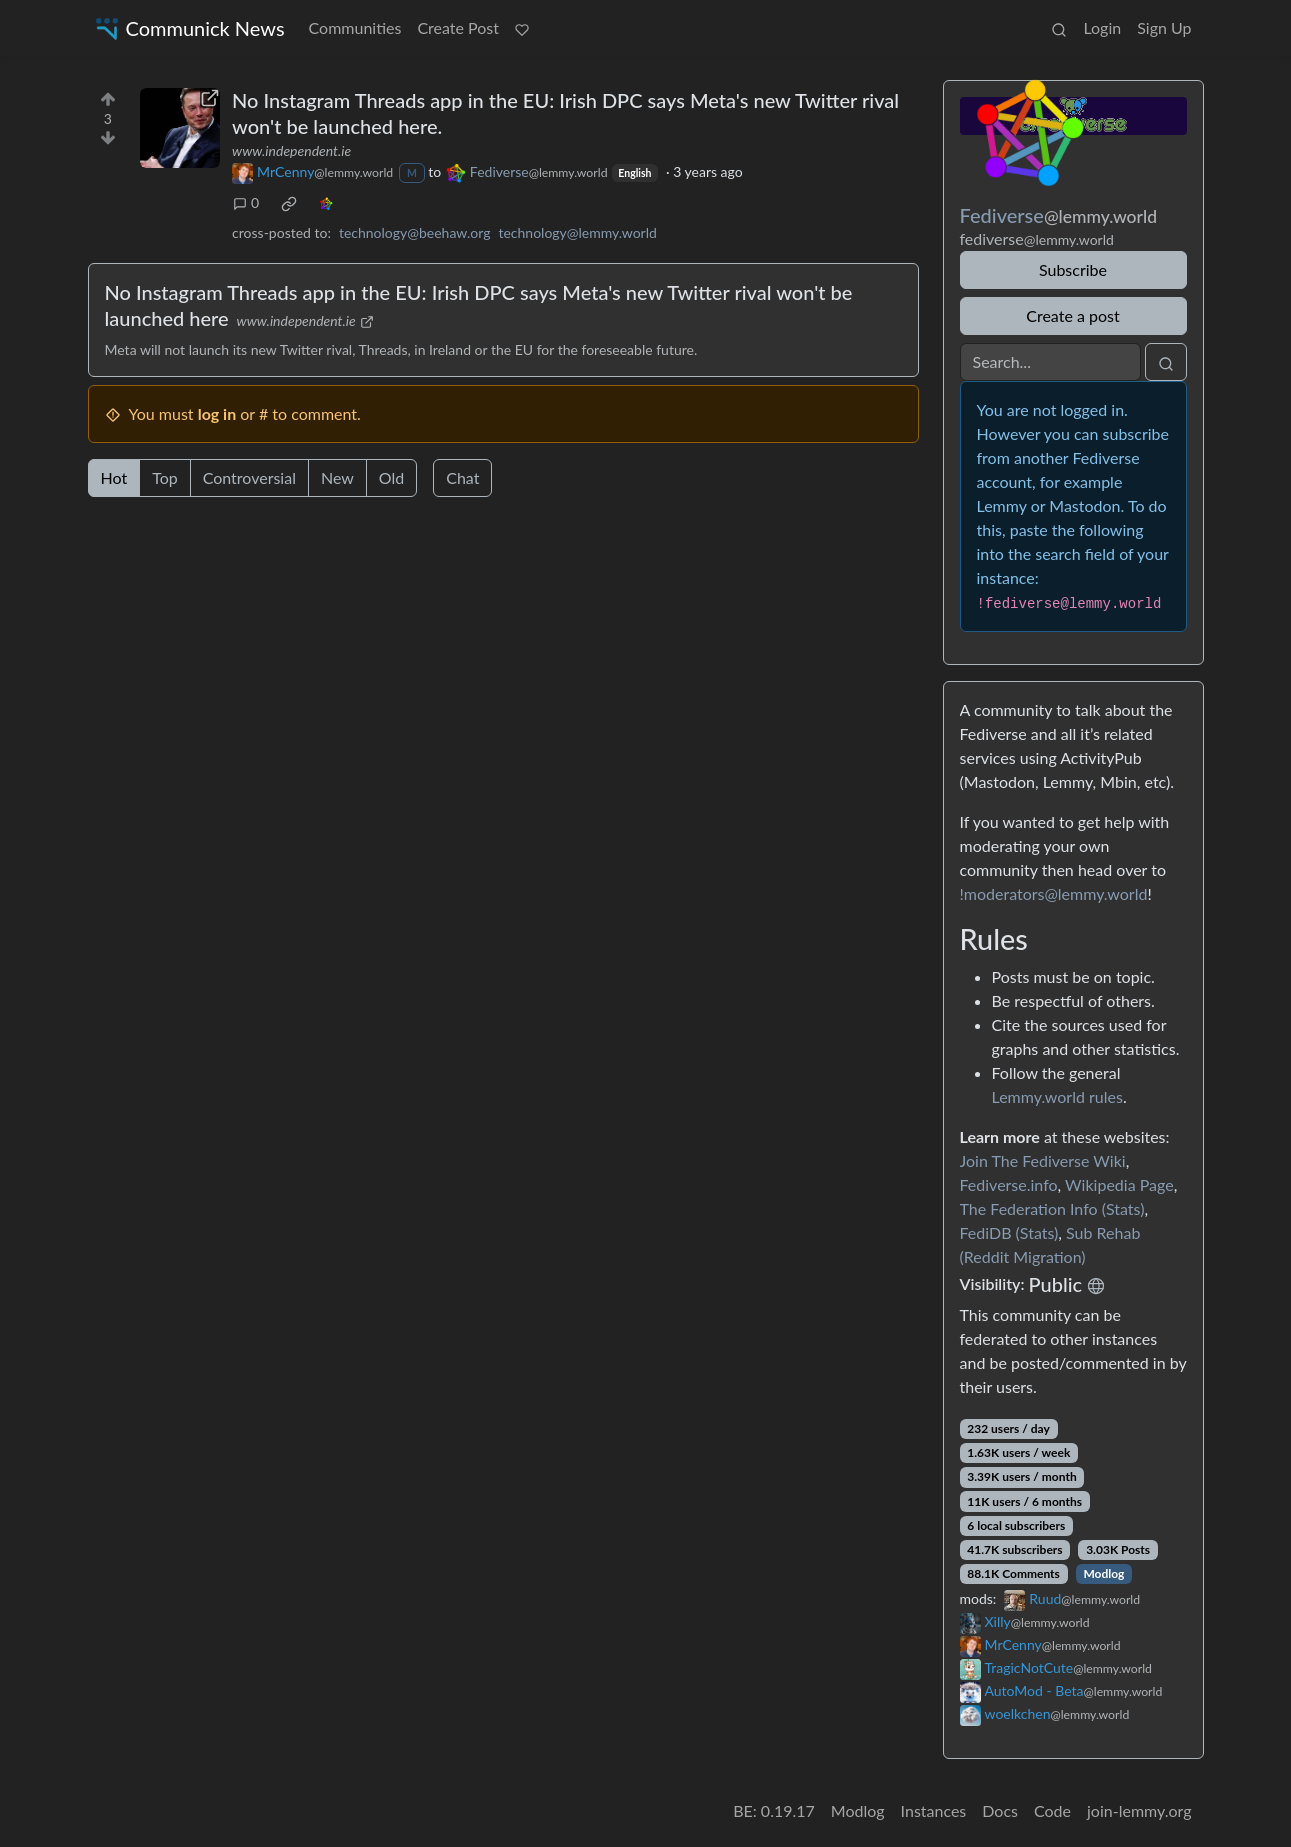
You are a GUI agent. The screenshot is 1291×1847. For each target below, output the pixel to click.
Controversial (249, 477)
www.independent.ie (291, 150)
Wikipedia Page (1119, 1184)
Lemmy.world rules (1057, 1096)
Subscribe (1073, 269)
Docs (1000, 1810)
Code (1052, 1810)
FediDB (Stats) (1009, 1232)
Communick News (188, 28)
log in (217, 413)
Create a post (1072, 315)
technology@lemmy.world (577, 232)
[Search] (1050, 362)
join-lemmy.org (1139, 1810)
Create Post (458, 27)
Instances (934, 1810)
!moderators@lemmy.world (1054, 893)
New (337, 477)
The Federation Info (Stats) (1052, 1208)
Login (1102, 27)
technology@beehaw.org (415, 232)
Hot (114, 477)
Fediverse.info (1009, 1184)
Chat (462, 477)
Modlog (1103, 1573)
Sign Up (1164, 27)
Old (391, 477)
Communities (355, 27)
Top (165, 477)
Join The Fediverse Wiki (1043, 1160)
